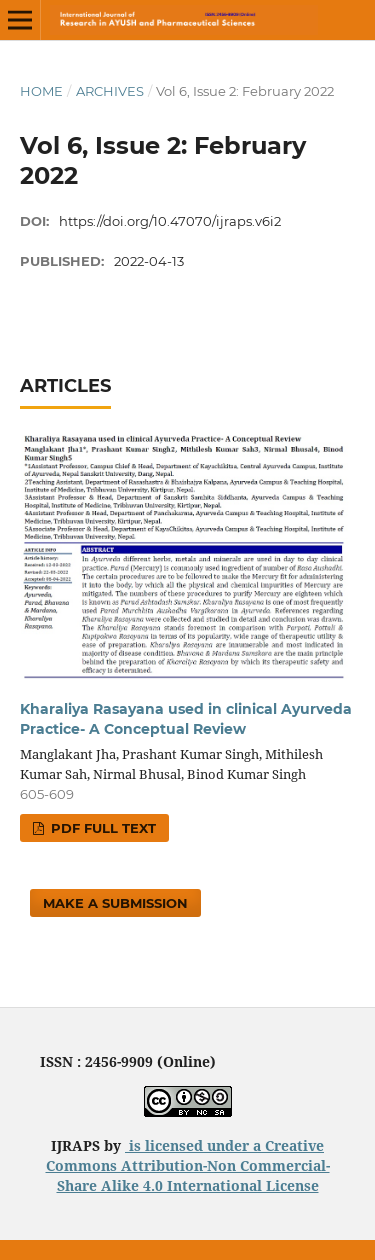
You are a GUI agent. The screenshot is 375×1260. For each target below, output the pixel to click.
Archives (110, 91)
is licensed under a (195, 1145)
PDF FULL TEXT (101, 828)
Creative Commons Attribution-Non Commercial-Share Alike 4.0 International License (188, 1165)
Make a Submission (115, 903)
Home (41, 91)
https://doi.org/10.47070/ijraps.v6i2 (170, 221)
